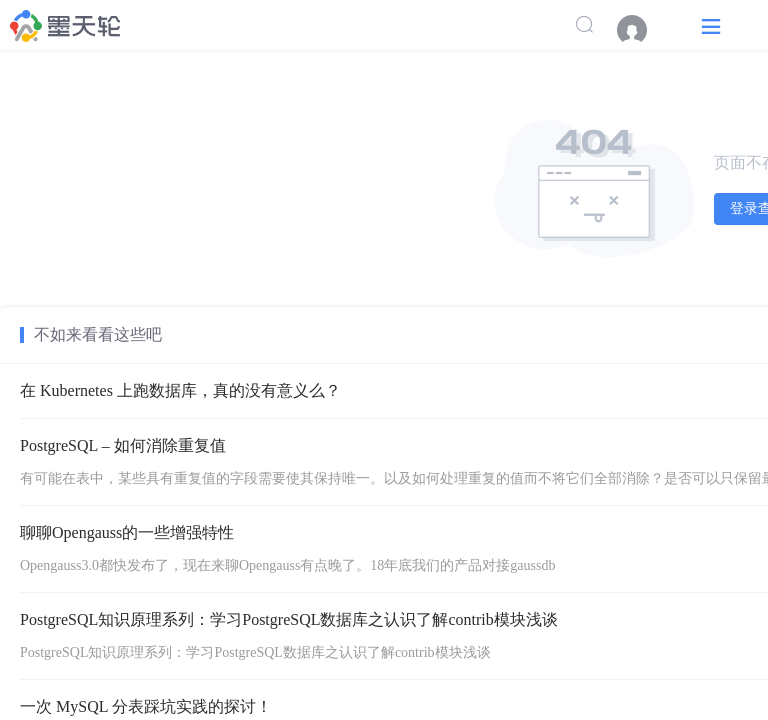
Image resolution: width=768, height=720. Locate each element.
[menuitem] (642, 30)
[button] (711, 25)
